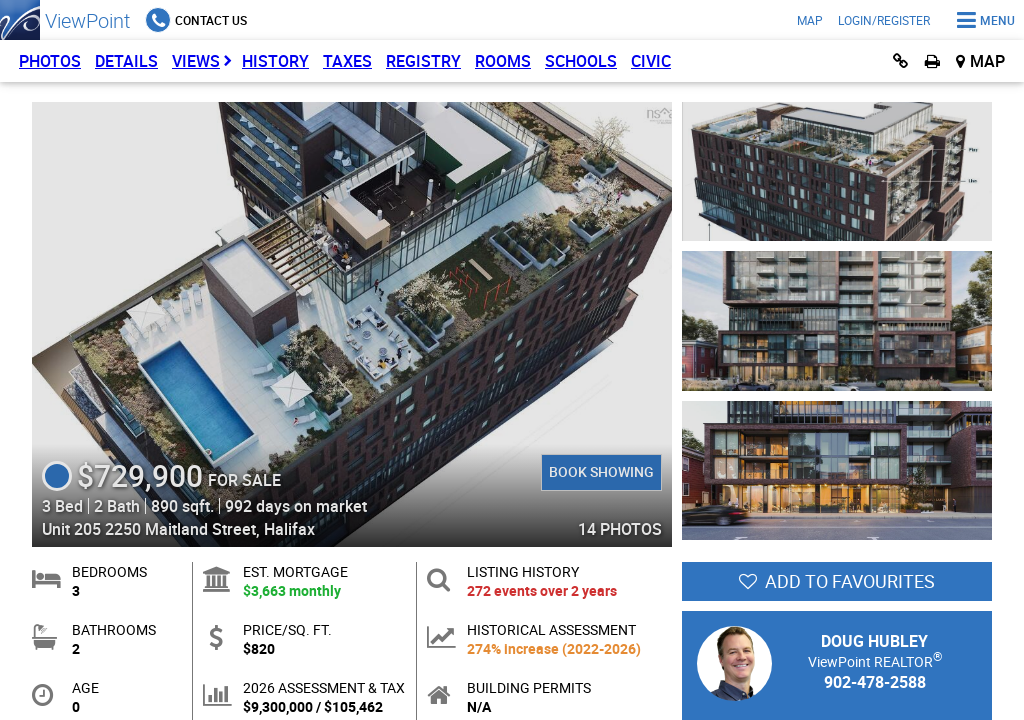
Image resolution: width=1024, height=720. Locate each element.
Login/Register (884, 20)
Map (810, 20)
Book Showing (601, 471)
